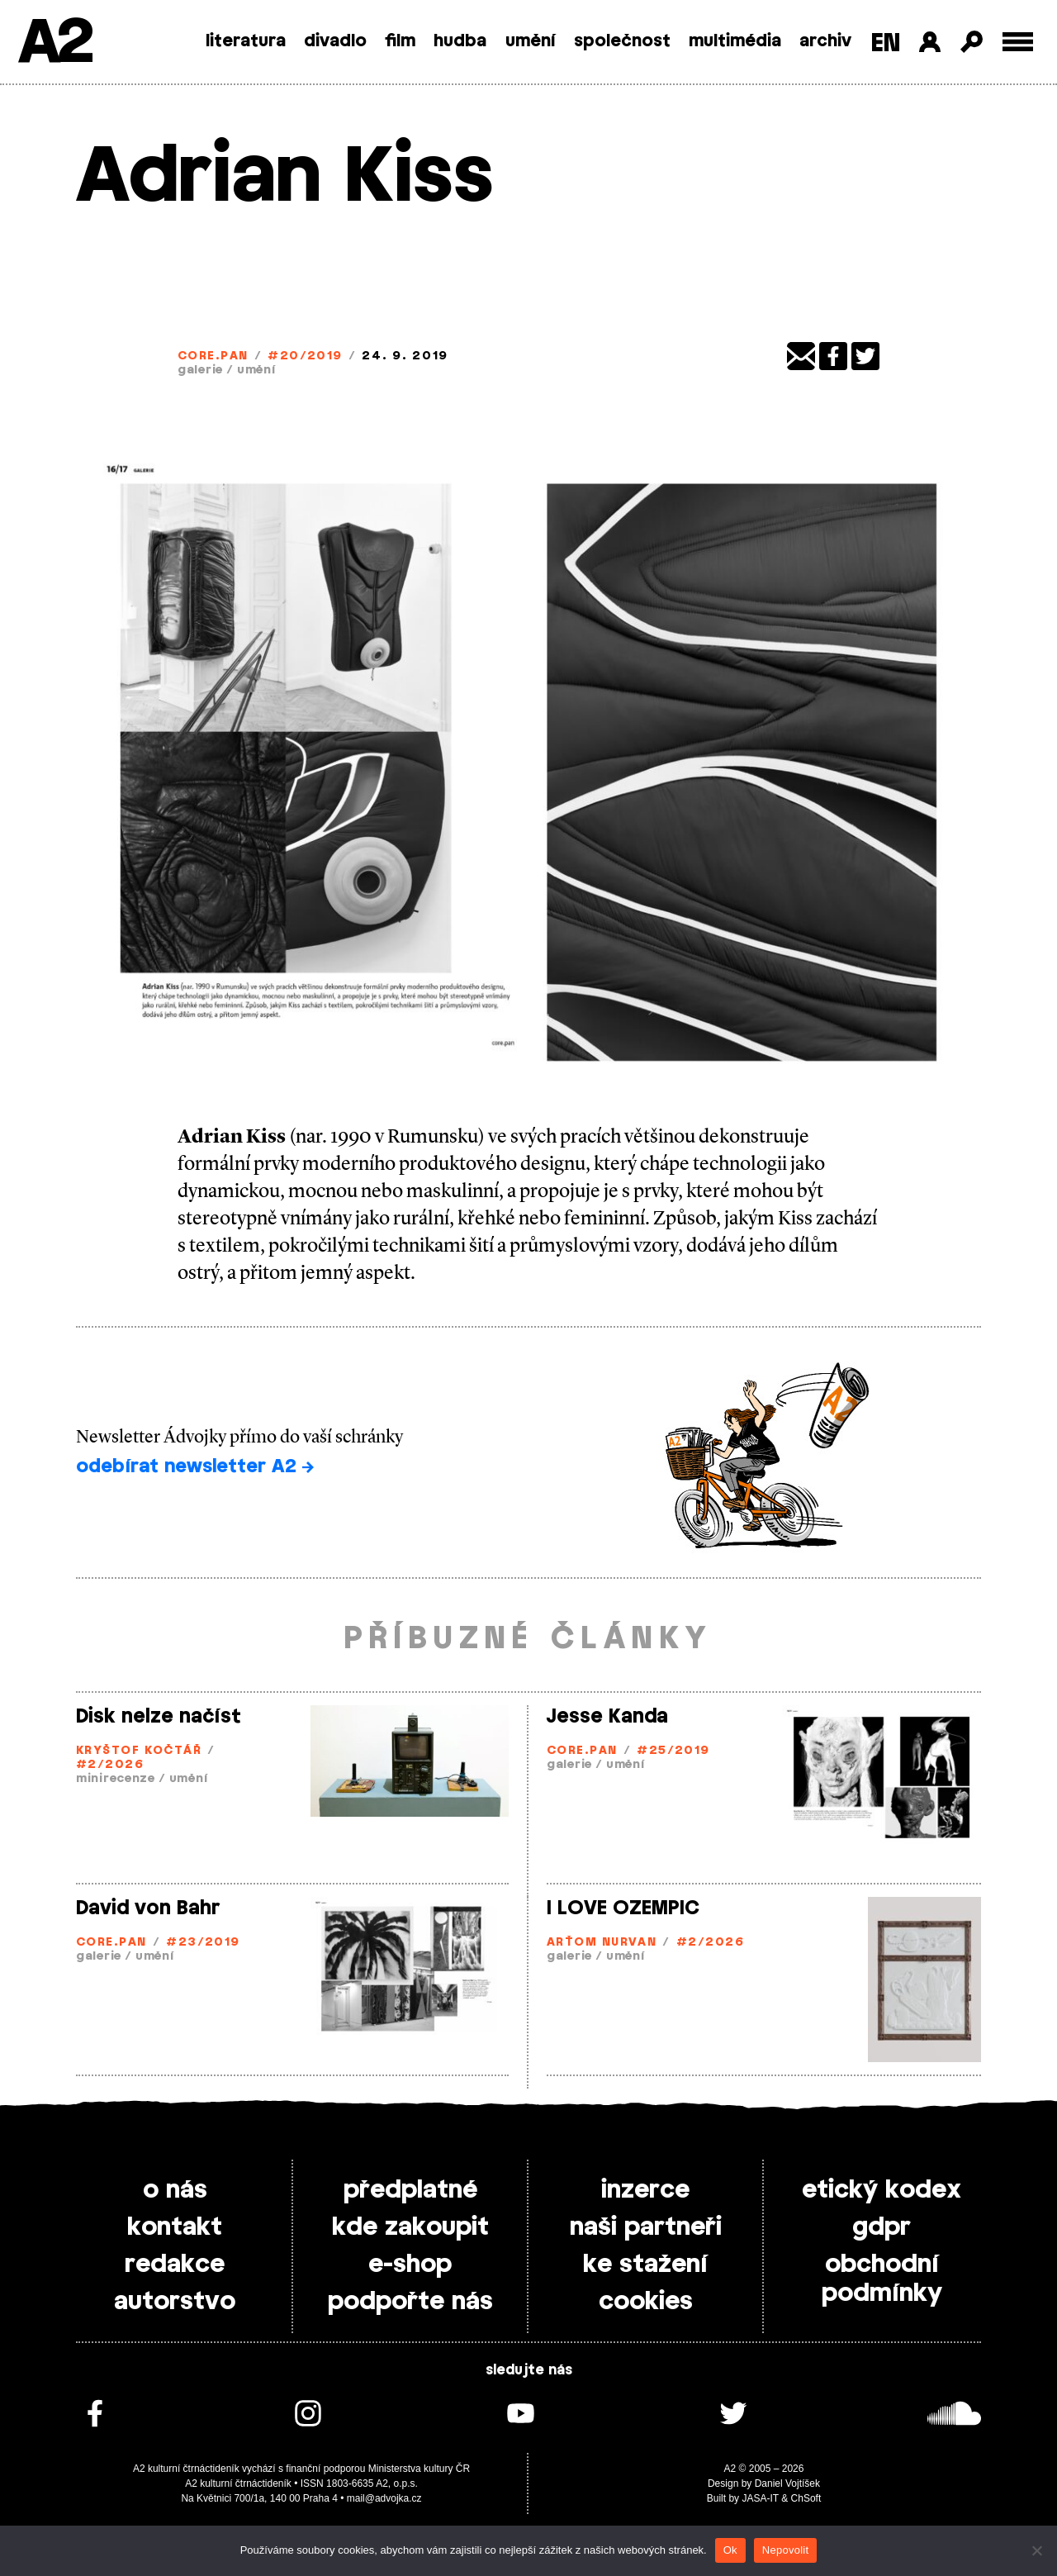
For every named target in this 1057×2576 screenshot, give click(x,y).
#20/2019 (305, 356)
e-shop (410, 2264)
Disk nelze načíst (158, 1716)
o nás (175, 2190)
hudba (460, 41)
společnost (622, 41)
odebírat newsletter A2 (195, 1466)
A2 (54, 43)
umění (530, 41)
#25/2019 (673, 1751)
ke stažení (645, 2264)
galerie (200, 371)
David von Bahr (148, 1908)
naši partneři (646, 2227)
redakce (175, 2264)
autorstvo (174, 2301)
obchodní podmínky (882, 2279)
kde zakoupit (410, 2227)
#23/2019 (203, 1943)
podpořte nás (410, 2301)
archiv (825, 41)
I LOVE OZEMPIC (623, 1908)
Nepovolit (785, 2550)
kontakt (174, 2227)
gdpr (881, 2227)
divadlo (335, 41)
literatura (246, 41)
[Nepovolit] (1036, 2550)
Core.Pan (213, 356)
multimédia (735, 41)
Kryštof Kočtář (138, 1751)
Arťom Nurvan (601, 1943)
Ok (730, 2550)
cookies (646, 2301)
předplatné (410, 2190)
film (400, 41)
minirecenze (115, 1779)
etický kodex (881, 2190)
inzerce (645, 2190)
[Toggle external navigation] (1018, 42)
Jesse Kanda (607, 1716)
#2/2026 (110, 1765)
